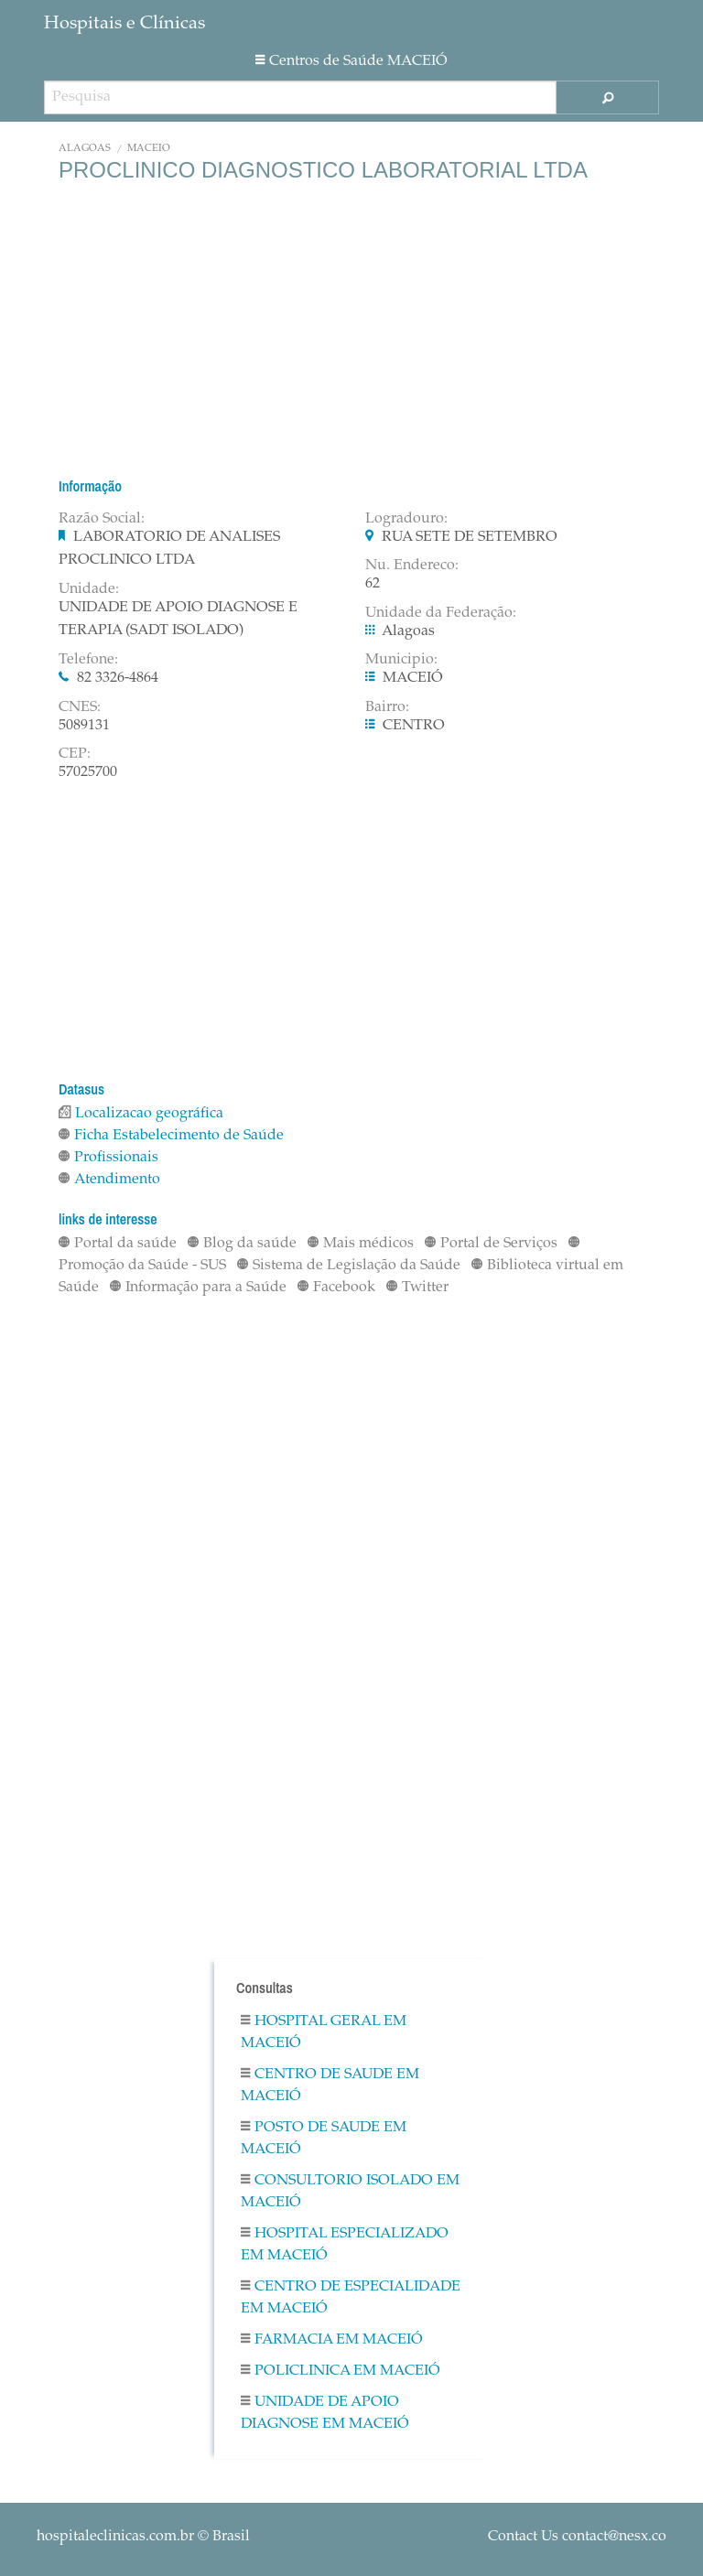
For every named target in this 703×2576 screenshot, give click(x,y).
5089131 (84, 725)
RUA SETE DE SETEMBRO (469, 537)
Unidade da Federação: (440, 613)
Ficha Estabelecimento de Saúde (171, 1135)
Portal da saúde (118, 1243)
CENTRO (414, 725)
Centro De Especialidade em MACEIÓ (350, 2298)
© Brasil (143, 2536)
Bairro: (387, 707)
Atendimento (109, 1179)
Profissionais (108, 1157)
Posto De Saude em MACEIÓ (323, 2138)
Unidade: (89, 589)
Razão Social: (102, 519)
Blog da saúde (242, 1243)
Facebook (336, 1287)
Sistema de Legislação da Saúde (348, 1265)
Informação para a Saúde (198, 1287)
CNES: (80, 707)
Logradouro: (406, 519)
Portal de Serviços (491, 1243)
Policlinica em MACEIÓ (340, 2371)
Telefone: (88, 659)
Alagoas (85, 149)
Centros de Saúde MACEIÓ (351, 61)
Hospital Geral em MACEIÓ (323, 2032)
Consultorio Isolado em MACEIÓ (350, 2191)
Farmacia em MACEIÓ (332, 2340)
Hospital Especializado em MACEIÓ (345, 2244)
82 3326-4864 (117, 678)
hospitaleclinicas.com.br (115, 2536)
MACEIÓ (148, 149)
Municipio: (401, 659)
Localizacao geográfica (141, 1113)
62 (372, 584)
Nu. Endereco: (412, 565)
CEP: (75, 754)
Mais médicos (361, 1243)
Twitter (417, 1287)
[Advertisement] (351, 329)
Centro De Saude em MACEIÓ (330, 2085)
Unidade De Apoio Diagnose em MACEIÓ (325, 2413)
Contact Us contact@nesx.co (577, 2536)
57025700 (88, 772)
